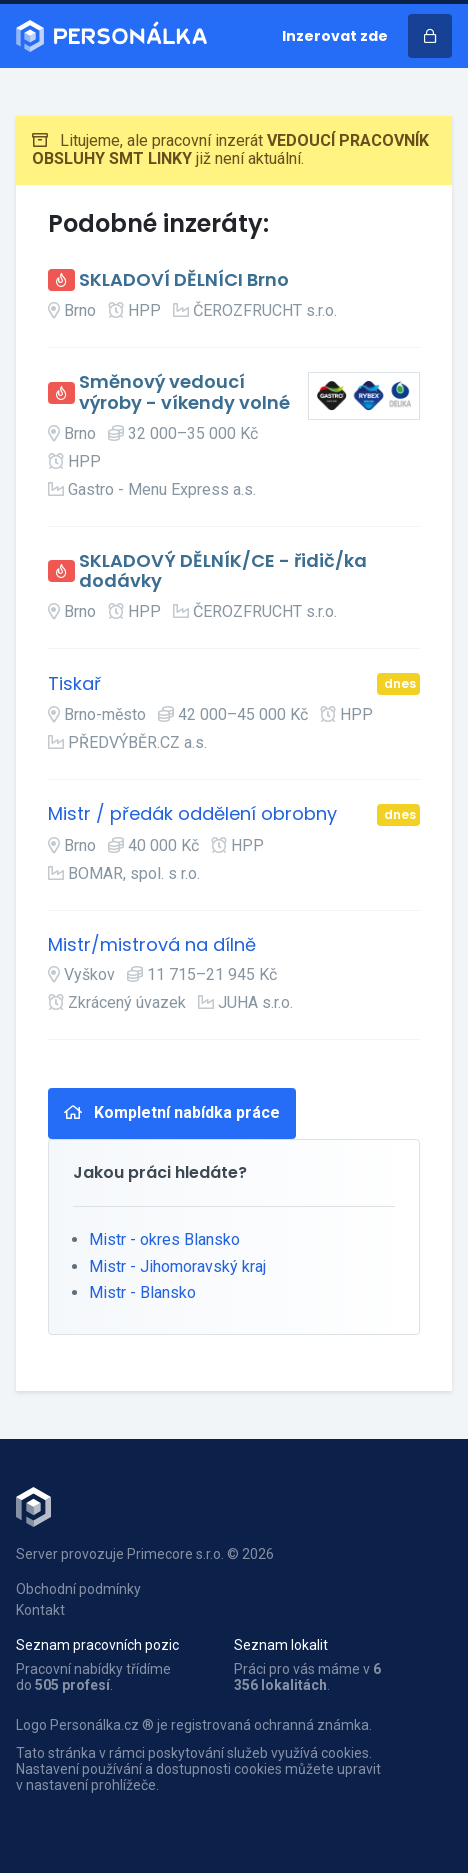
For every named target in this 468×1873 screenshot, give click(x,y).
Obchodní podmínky (78, 1589)
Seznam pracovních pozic (97, 1645)
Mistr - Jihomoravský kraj (177, 1266)
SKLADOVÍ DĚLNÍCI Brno (184, 280)
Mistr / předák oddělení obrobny (192, 814)
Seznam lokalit (281, 1645)
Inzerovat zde (335, 36)
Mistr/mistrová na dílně (152, 945)
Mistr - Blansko (142, 1292)
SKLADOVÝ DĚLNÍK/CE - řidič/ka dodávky (223, 571)
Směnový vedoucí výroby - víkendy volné (184, 392)
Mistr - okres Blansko (164, 1239)
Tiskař (74, 684)
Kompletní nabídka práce (172, 1112)
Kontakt (40, 1610)
